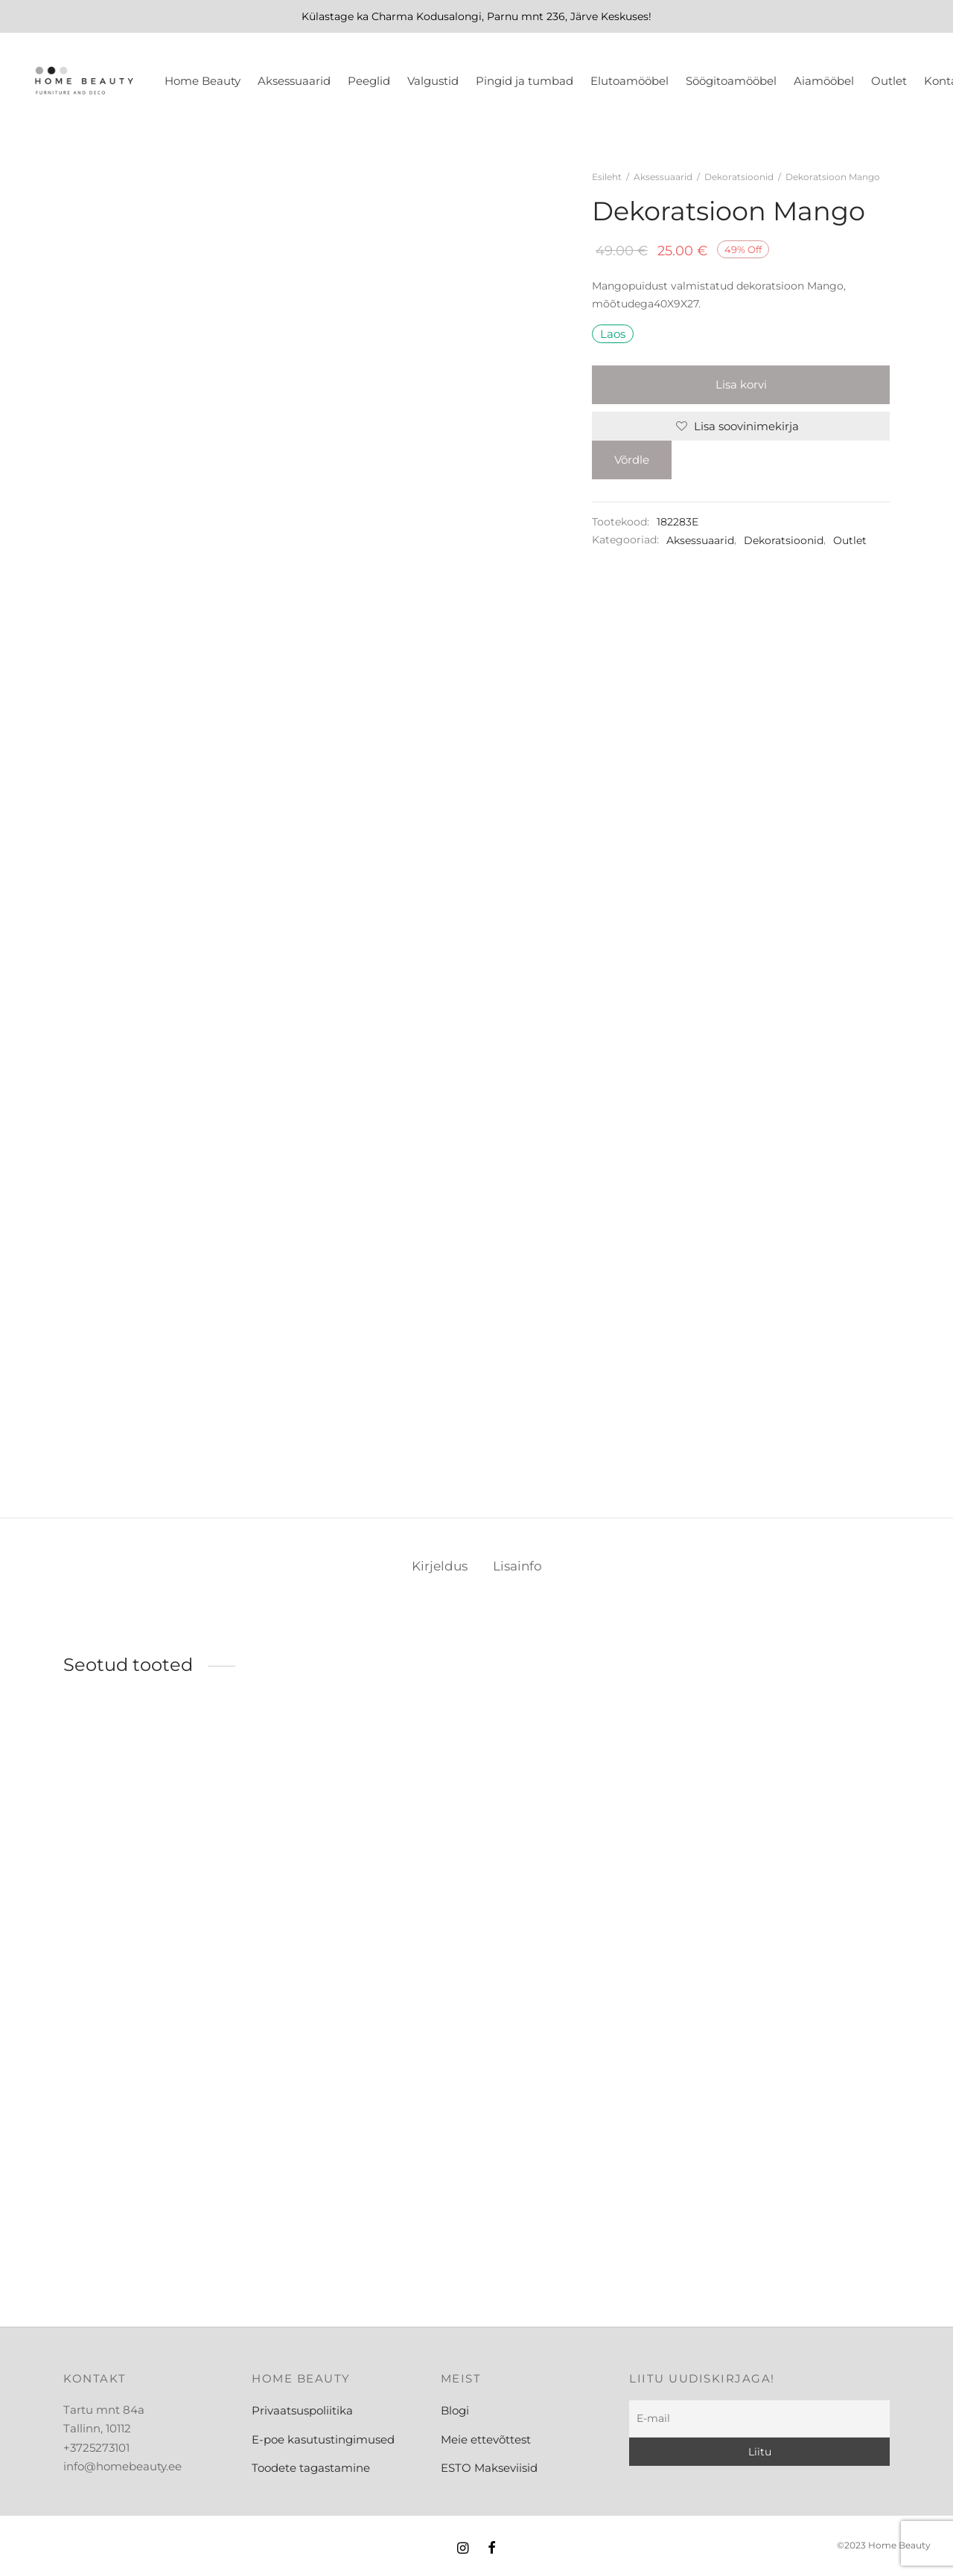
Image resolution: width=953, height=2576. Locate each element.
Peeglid (369, 81)
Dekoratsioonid (739, 176)
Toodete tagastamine (311, 2468)
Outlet (889, 81)
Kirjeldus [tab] (440, 1566)
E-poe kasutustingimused (323, 2439)
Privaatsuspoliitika (302, 2410)
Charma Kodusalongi (427, 16)
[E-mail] (759, 2419)
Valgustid (433, 81)
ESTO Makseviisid (489, 2468)
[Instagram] (462, 2549)
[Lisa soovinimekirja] (741, 426)
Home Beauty (202, 81)
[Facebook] (492, 2549)
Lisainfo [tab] (517, 1566)
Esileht (607, 176)
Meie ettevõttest (486, 2439)
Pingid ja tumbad (524, 81)
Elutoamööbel (629, 81)
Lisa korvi (741, 384)
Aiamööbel (824, 81)
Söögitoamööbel (731, 81)
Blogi (455, 2410)
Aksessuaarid (294, 81)
